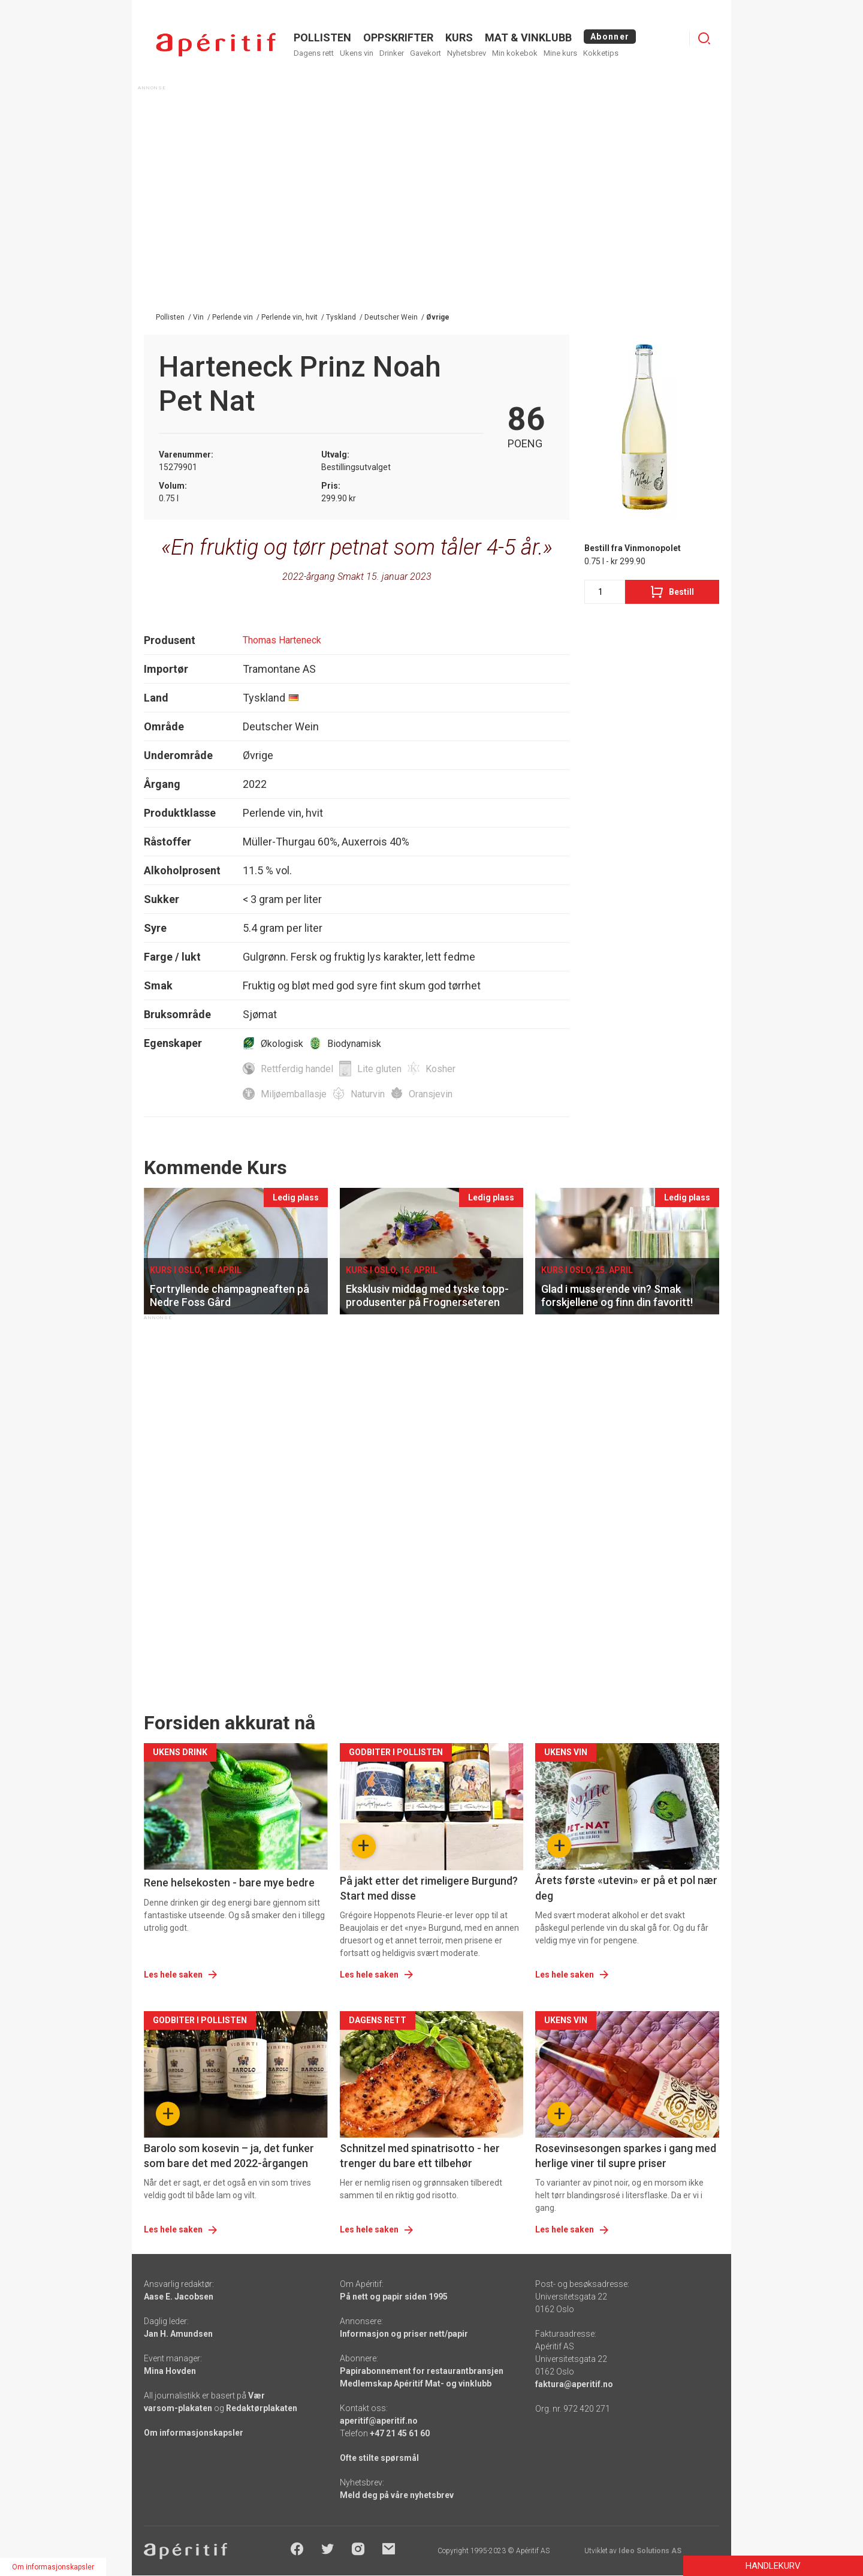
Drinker (391, 53)
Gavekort (425, 53)
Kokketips (600, 53)
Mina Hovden (170, 2371)
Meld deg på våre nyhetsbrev (397, 2495)
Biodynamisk (354, 1043)
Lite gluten (379, 1069)
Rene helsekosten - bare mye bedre (229, 1882)
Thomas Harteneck (282, 640)
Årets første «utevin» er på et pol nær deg (626, 1887)
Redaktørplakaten (261, 2408)
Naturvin (368, 1094)
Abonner (609, 36)
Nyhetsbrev (466, 53)
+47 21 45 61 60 (400, 2433)
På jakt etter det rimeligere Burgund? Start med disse (429, 1888)
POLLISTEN (322, 37)
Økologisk (282, 1043)
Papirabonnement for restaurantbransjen (421, 2371)
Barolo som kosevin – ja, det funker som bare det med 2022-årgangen (229, 2155)
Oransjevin (430, 1094)
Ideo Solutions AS (649, 2551)
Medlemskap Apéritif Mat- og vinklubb (415, 2383)
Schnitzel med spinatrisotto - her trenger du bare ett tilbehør (420, 2155)
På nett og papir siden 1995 (394, 2296)
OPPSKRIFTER (398, 37)
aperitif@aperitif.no (379, 2420)
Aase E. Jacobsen (178, 2296)
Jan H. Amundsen (178, 2334)
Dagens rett (314, 53)
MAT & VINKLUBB (528, 37)
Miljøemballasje (294, 1094)
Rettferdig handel (297, 1069)
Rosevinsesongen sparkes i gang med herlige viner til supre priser (625, 2155)
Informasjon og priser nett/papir (404, 2334)
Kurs (459, 37)
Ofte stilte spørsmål (379, 2458)
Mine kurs (560, 53)
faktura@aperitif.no (574, 2384)
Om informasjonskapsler (193, 2432)
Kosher (440, 1069)
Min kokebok (515, 53)
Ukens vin (356, 53)
